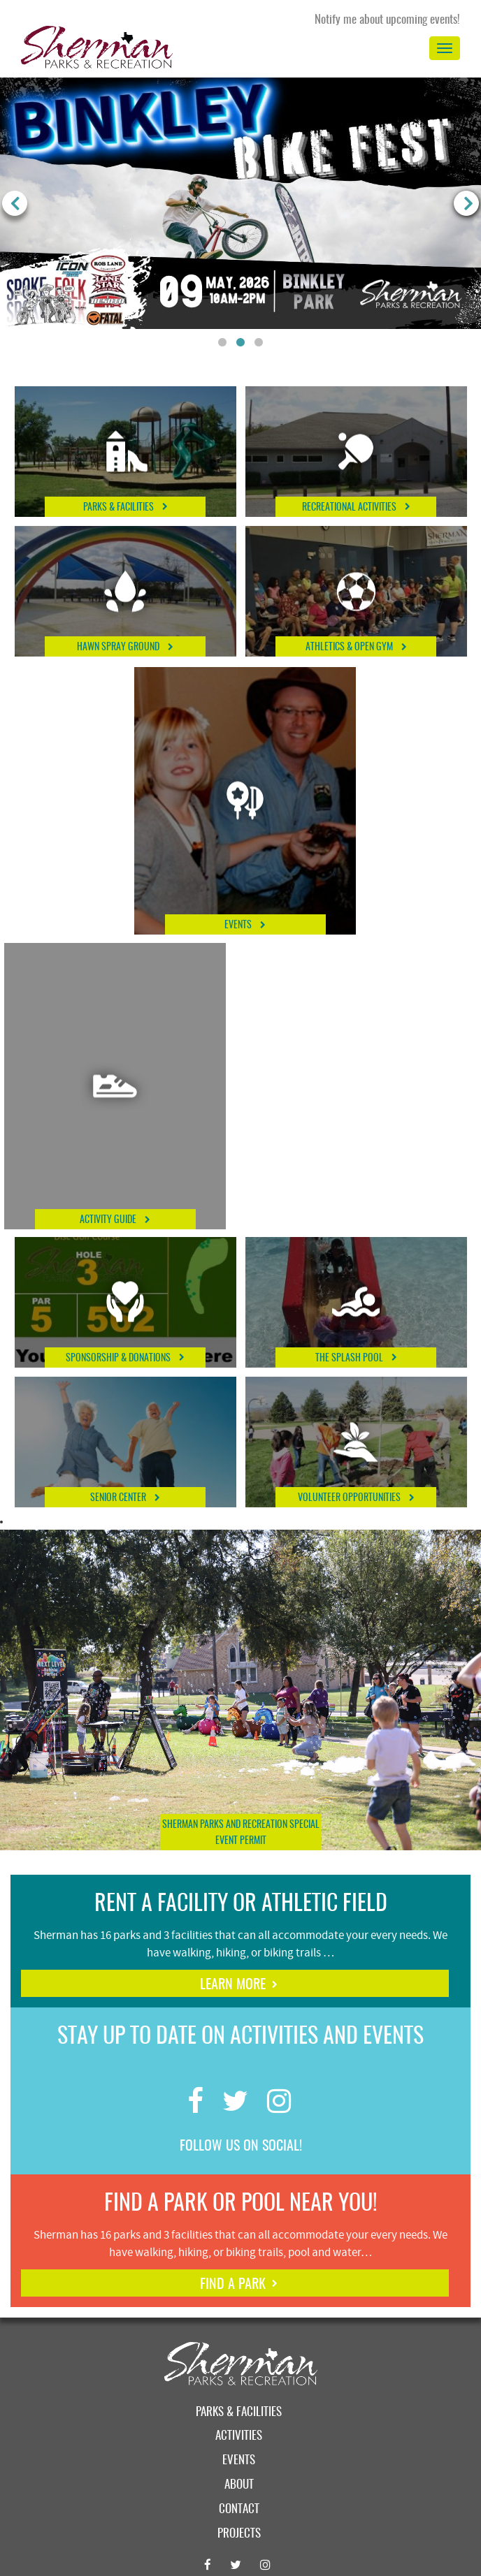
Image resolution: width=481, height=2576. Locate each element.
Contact (239, 2509)
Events (238, 2460)
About (239, 2485)
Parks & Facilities (239, 2412)
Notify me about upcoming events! (387, 20)
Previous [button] (14, 203)
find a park (233, 2285)
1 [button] (222, 343)
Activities (238, 2436)
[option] (240, 203)
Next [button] (466, 203)
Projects (239, 2534)
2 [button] (240, 343)
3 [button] (259, 343)
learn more (233, 1985)
